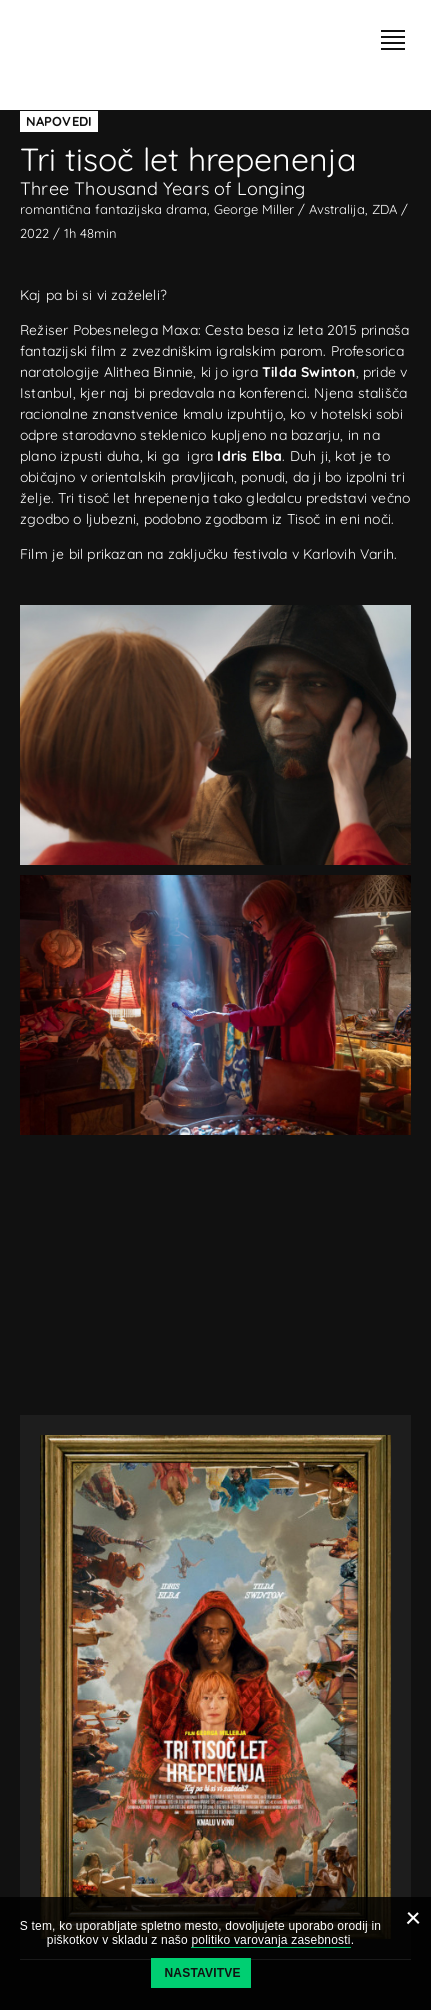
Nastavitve (203, 1973)
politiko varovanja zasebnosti (270, 1940)
